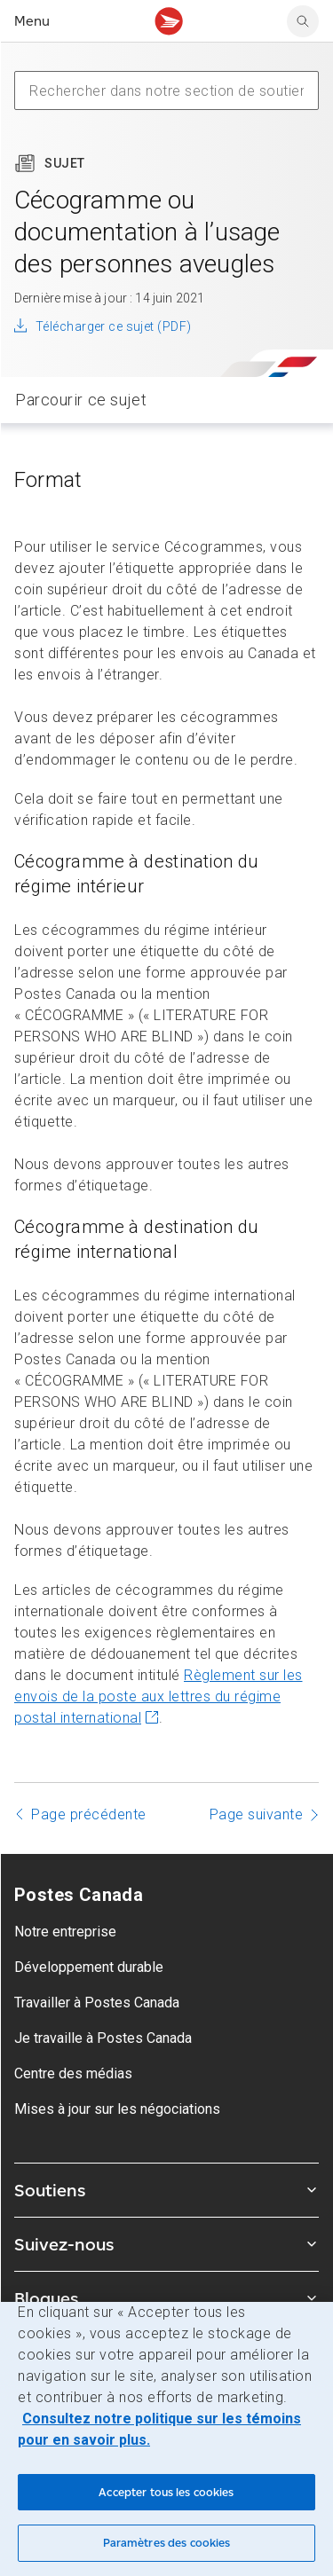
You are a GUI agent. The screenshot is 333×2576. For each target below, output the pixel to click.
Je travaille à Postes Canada (103, 2038)
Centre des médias (73, 2073)
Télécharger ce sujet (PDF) (113, 326)
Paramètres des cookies (167, 2542)
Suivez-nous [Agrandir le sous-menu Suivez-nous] (166, 2244)
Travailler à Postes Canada (96, 2002)
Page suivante (257, 1814)
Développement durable (88, 1967)
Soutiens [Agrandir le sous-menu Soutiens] (166, 2190)
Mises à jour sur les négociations (117, 2109)
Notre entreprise (65, 1931)
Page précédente (89, 1814)
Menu (32, 20)
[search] (303, 21)
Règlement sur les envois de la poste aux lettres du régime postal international (158, 1696)
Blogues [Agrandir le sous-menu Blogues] (166, 2298)
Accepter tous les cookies (166, 2492)
